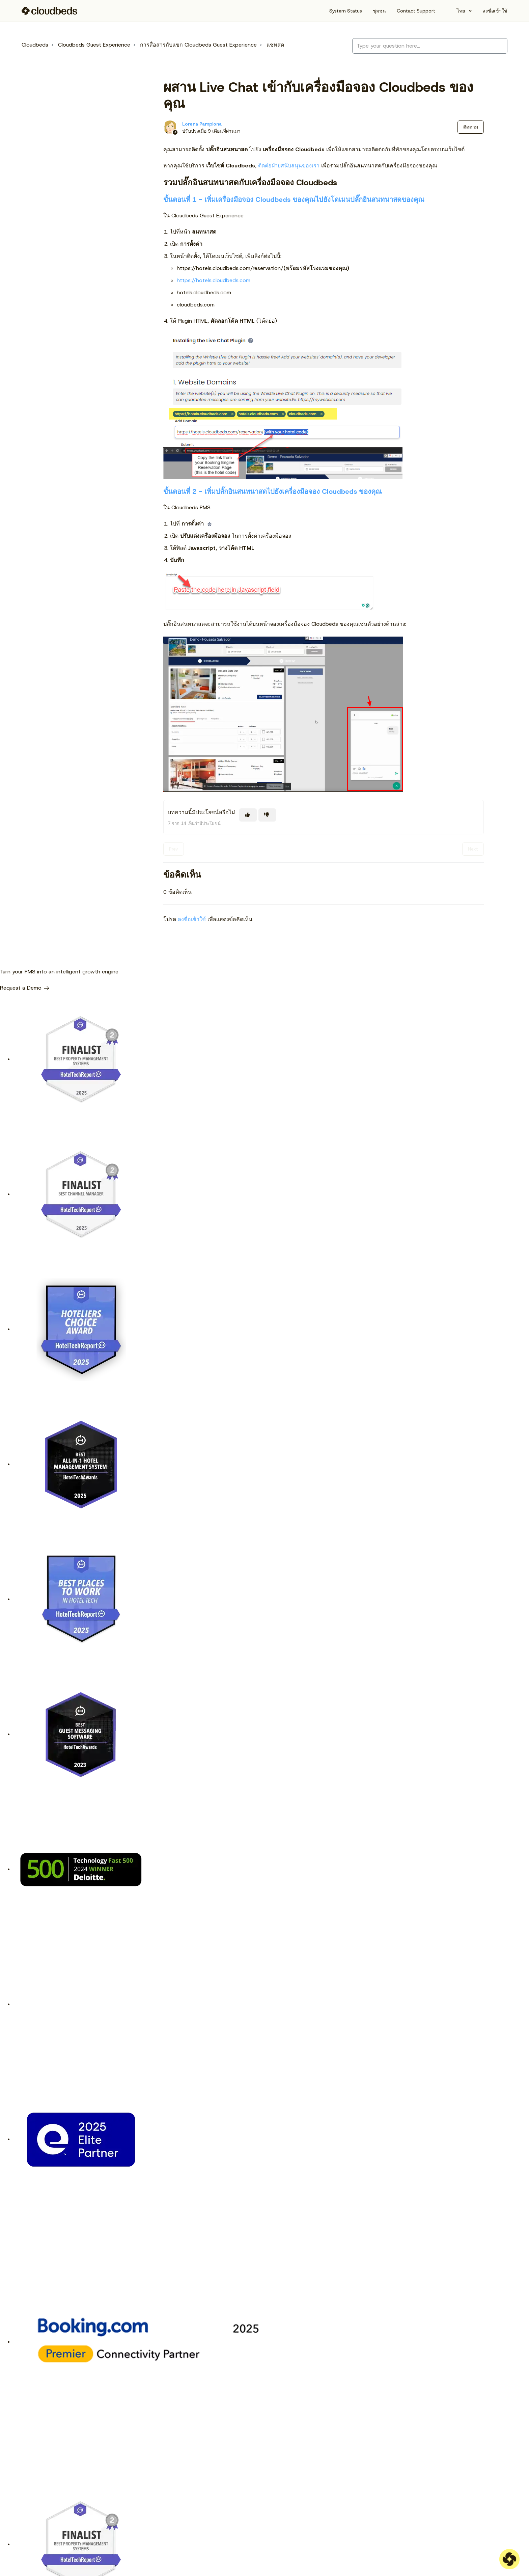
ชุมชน (379, 11)
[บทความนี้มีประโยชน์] (248, 815)
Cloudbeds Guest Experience (94, 44)
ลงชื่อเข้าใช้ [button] (494, 11)
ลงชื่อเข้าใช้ (192, 919)
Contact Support (416, 11)
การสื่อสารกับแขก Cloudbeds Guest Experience (198, 44)
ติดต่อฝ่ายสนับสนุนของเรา (288, 165)
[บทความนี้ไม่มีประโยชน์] (267, 815)
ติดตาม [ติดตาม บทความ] (470, 127)
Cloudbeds (35, 44)
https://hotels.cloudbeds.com (213, 280)
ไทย (460, 11)
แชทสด (275, 44)
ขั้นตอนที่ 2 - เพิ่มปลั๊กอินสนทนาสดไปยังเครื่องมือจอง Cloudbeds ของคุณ (272, 491)
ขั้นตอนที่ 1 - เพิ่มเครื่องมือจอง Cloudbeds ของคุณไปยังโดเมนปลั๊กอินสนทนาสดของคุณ (293, 199)
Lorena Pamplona (202, 124)
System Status (345, 11)
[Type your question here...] (429, 46)
